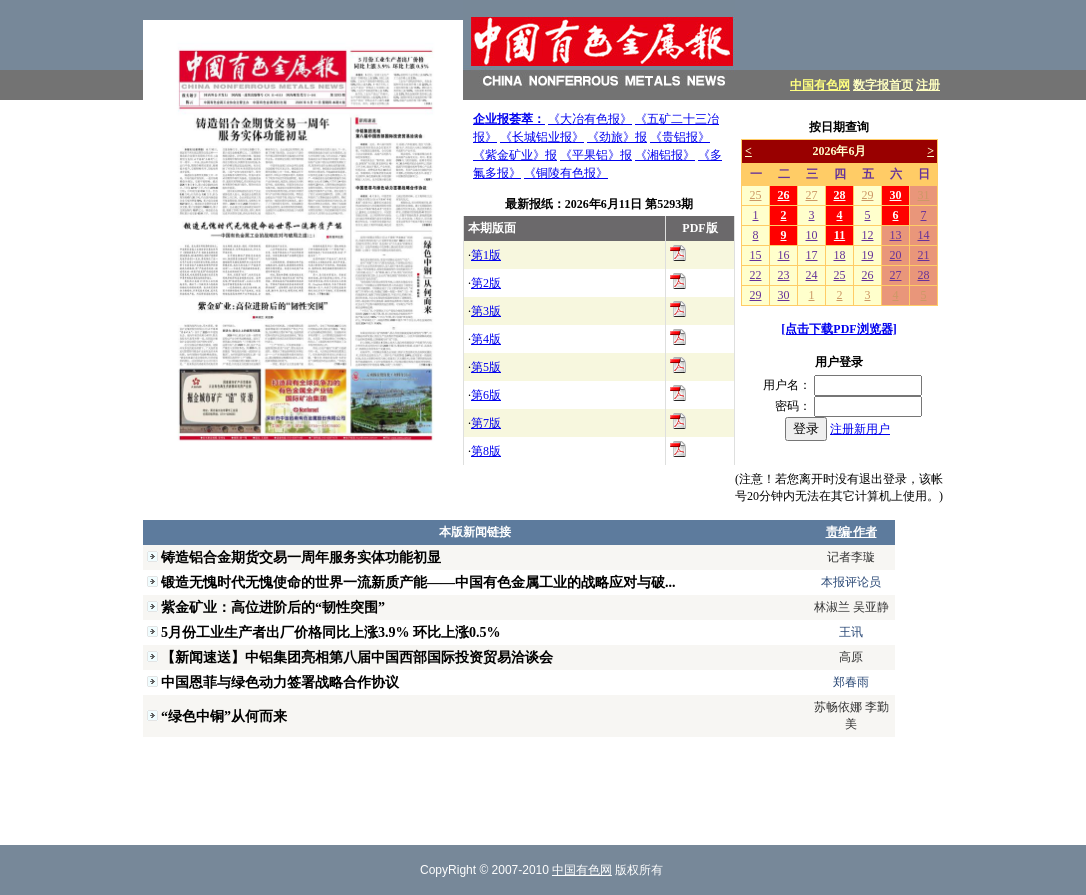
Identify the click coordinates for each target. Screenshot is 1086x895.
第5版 (486, 367)
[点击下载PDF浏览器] (838, 329)
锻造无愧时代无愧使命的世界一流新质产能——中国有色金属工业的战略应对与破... (418, 582)
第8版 (486, 451)
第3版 (486, 311)
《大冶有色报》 (590, 119)
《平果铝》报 (596, 155)
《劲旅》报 (617, 137)
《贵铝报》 (680, 137)
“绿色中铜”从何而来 (224, 716)
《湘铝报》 (665, 155)
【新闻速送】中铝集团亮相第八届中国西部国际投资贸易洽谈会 (357, 657)
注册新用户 (860, 429)
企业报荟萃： (509, 119)
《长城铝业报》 (542, 137)
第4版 (486, 339)
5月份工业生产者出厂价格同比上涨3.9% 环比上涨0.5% (331, 632)
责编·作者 (851, 532)
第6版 (486, 395)
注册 (928, 85)
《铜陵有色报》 (566, 173)
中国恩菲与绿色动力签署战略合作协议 (280, 682)
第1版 (486, 255)
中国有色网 (820, 85)
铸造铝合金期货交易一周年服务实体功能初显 (301, 557)
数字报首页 (883, 85)
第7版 (486, 423)
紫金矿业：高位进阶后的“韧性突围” (273, 607)
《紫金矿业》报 (515, 155)
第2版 (486, 283)
